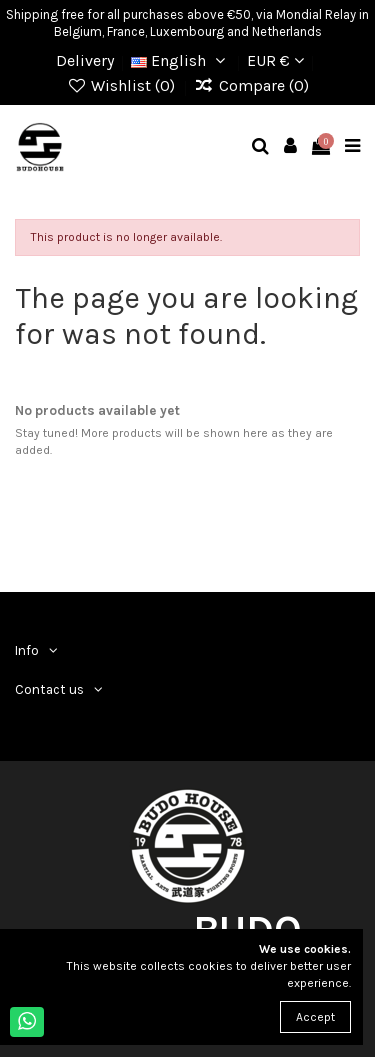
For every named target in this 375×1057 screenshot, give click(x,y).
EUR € (275, 60)
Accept (315, 1017)
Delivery (85, 60)
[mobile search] (261, 147)
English (181, 60)
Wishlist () (122, 85)
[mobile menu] (353, 147)
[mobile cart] (321, 147)
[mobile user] (291, 147)
